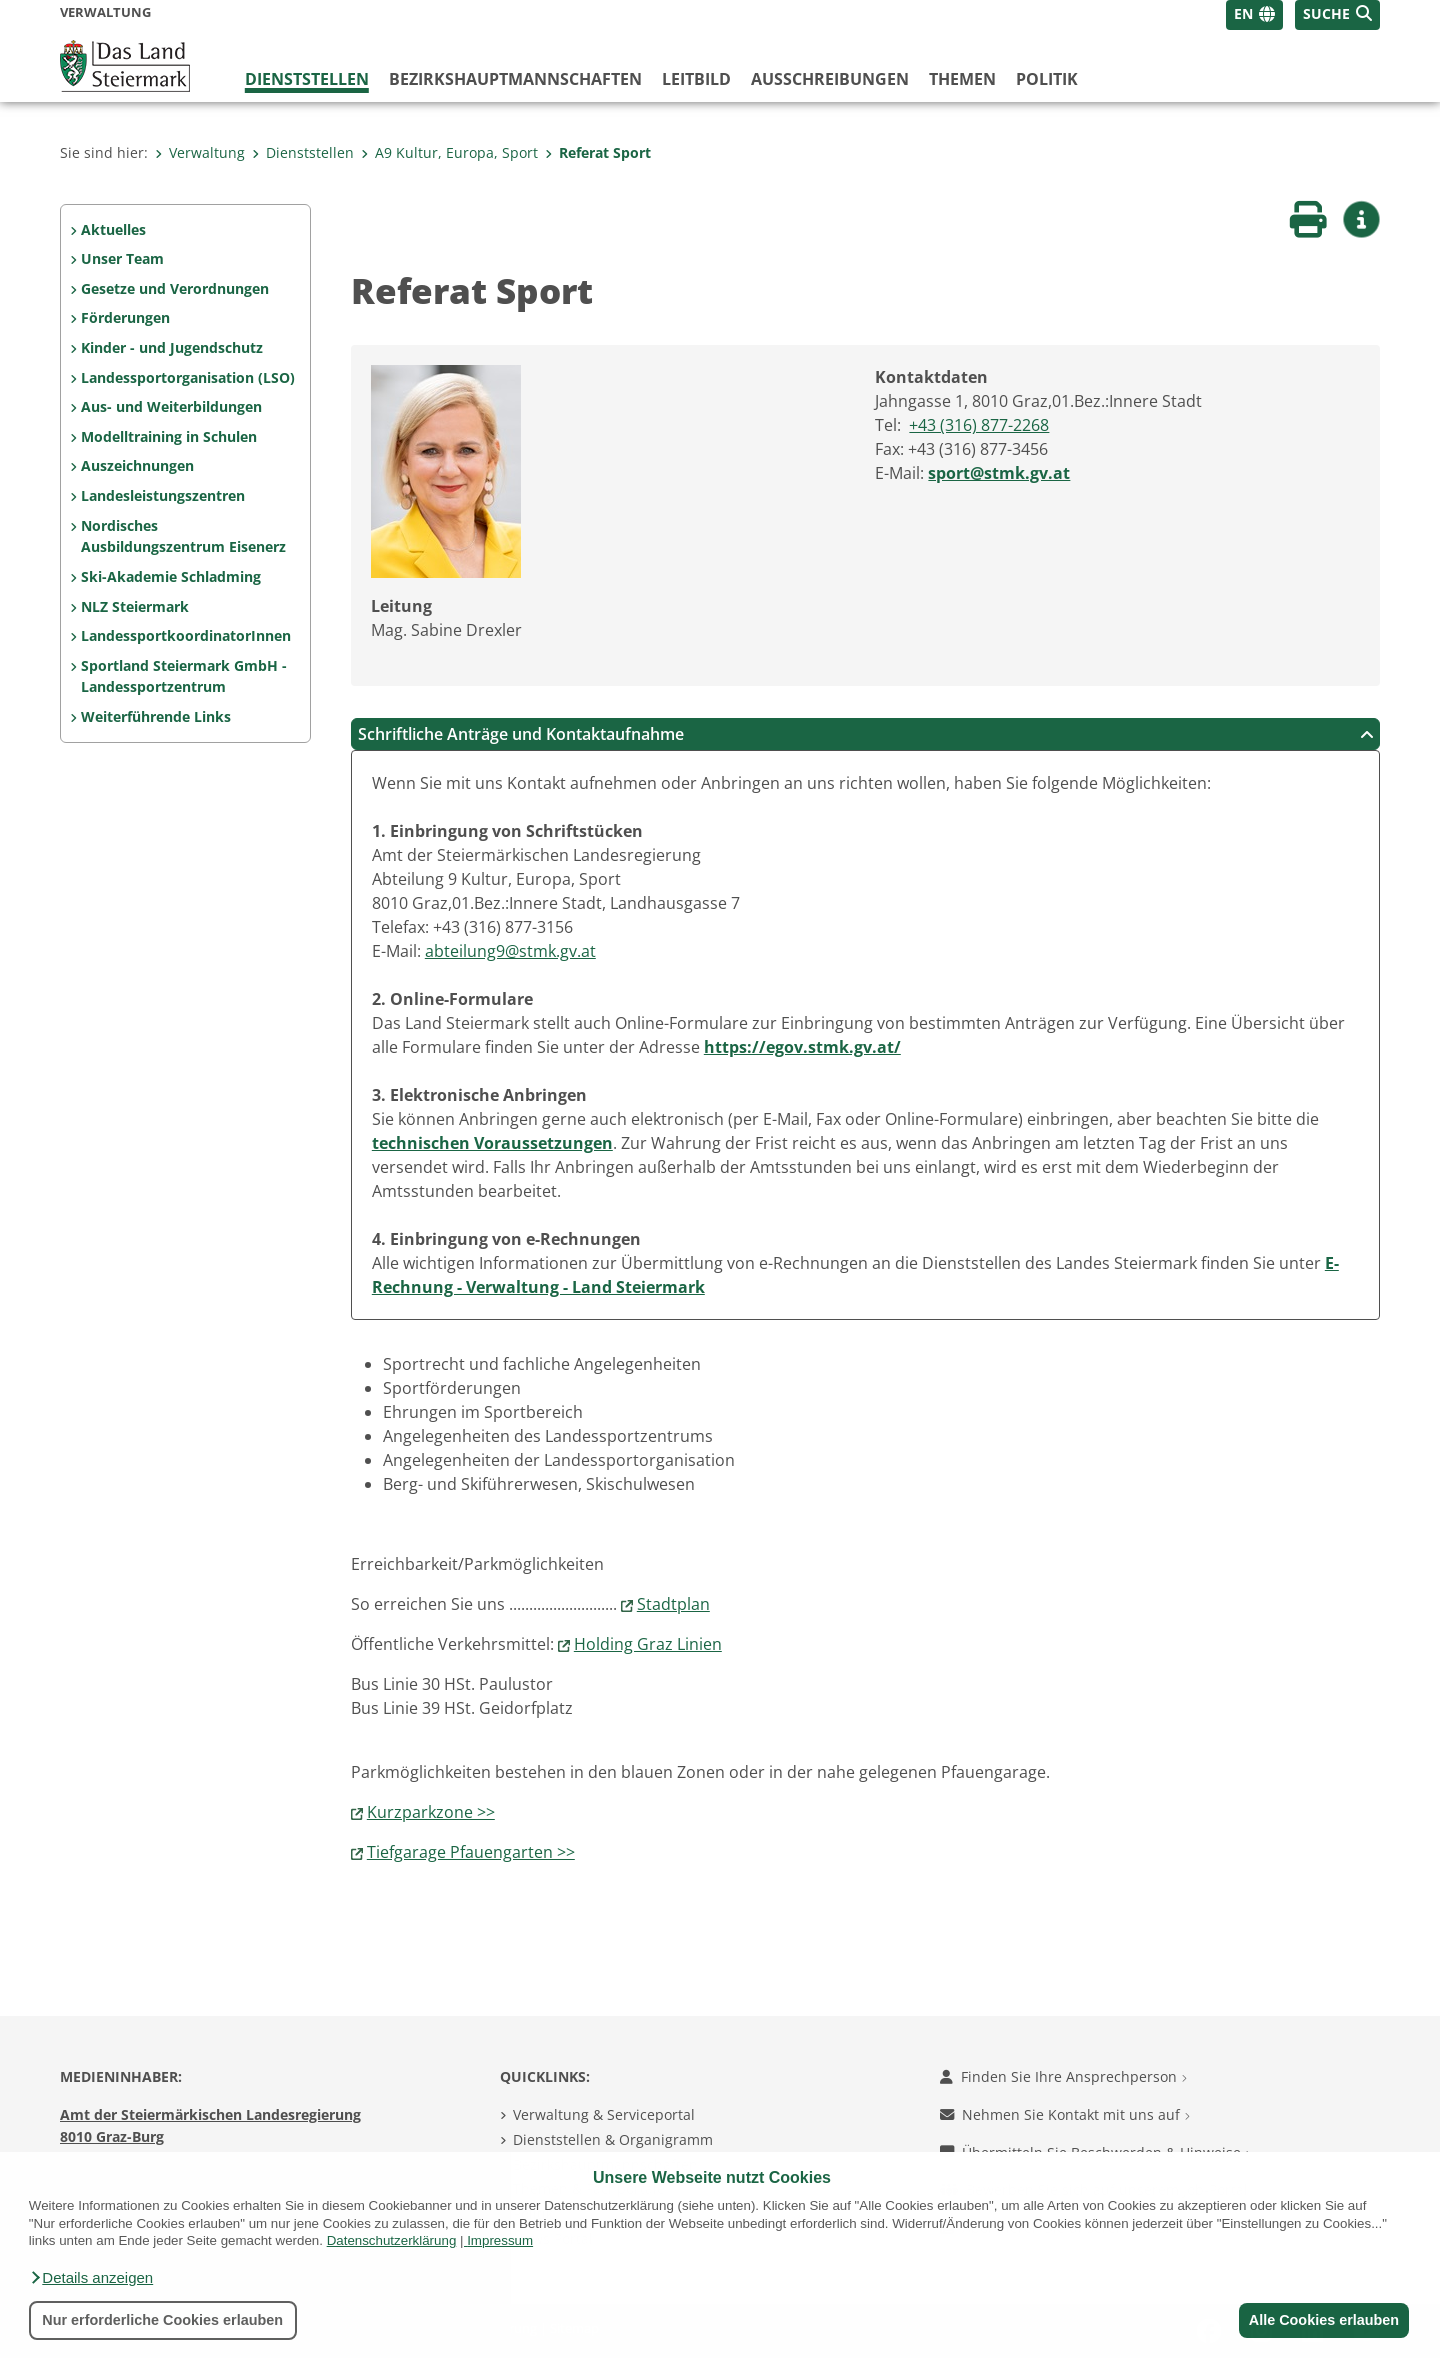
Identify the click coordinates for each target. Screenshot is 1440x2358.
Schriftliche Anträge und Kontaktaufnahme (866, 734)
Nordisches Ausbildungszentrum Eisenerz (183, 536)
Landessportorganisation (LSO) (188, 377)
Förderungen (125, 317)
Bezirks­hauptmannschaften (515, 79)
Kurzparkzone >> (431, 1812)
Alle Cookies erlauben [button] (1322, 2320)
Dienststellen (307, 79)
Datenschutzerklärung (392, 2240)
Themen (962, 79)
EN (1243, 13)
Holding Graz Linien (648, 1644)
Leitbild (696, 79)
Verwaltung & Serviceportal (604, 2114)
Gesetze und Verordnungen (175, 288)
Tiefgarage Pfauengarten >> (471, 1852)
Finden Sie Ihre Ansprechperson (1063, 2076)
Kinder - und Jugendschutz (172, 347)
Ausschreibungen (830, 79)
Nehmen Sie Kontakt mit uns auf (1065, 2114)
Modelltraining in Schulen (169, 436)
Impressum (500, 2240)
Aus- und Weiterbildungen (171, 406)
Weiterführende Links (156, 716)
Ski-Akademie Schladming (171, 576)
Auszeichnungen (137, 465)
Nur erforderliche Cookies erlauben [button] (162, 2320)
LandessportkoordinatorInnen (186, 635)
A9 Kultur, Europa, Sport (449, 152)
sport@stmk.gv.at (999, 473)
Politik (1047, 79)
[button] (91, 2278)
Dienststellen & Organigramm (613, 2139)
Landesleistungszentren (163, 495)
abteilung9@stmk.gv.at (510, 951)
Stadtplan (673, 1604)
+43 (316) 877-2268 (979, 425)
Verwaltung (200, 152)
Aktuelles (113, 229)
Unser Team (122, 258)
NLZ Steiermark (135, 606)
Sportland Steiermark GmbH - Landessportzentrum (184, 676)
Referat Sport (598, 152)
